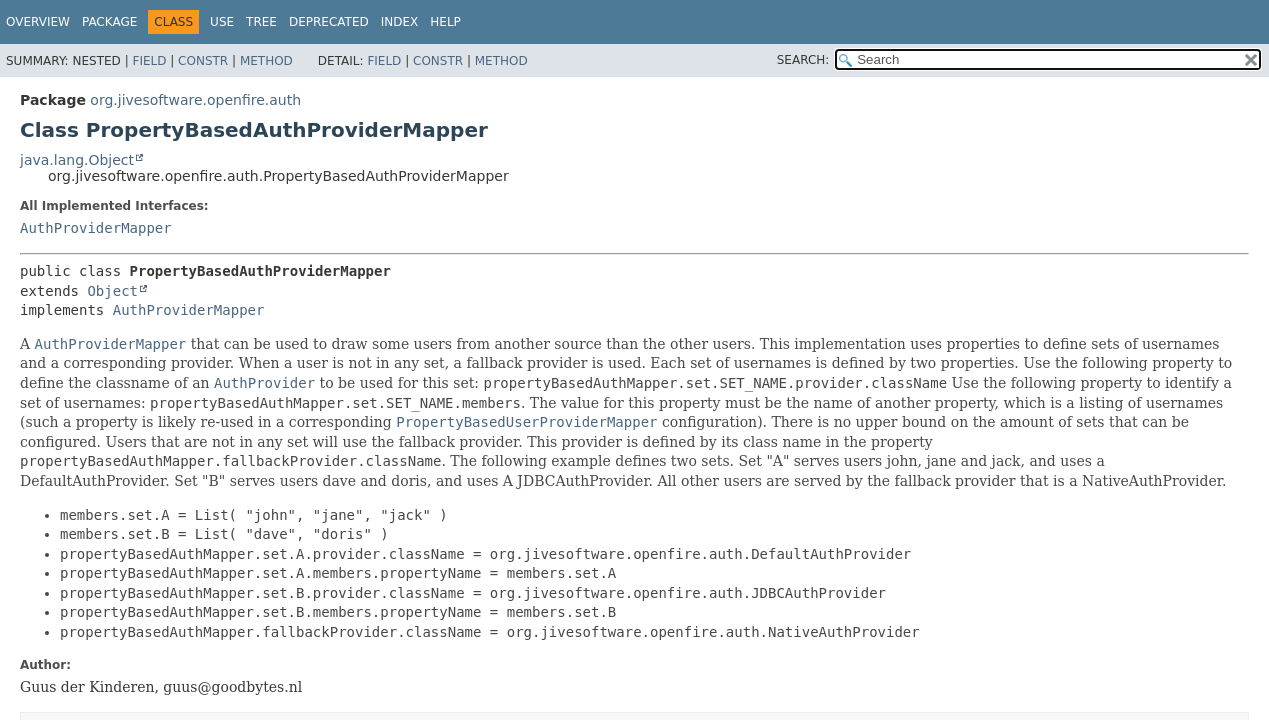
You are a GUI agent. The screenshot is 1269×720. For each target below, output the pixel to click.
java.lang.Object (77, 160)
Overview (38, 22)
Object (112, 291)
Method (266, 61)
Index (400, 22)
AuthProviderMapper (96, 228)
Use (222, 22)
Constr (203, 61)
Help (445, 22)
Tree (261, 22)
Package (109, 22)
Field (149, 61)
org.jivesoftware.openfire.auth (195, 100)
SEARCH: (803, 60)
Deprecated (329, 22)
